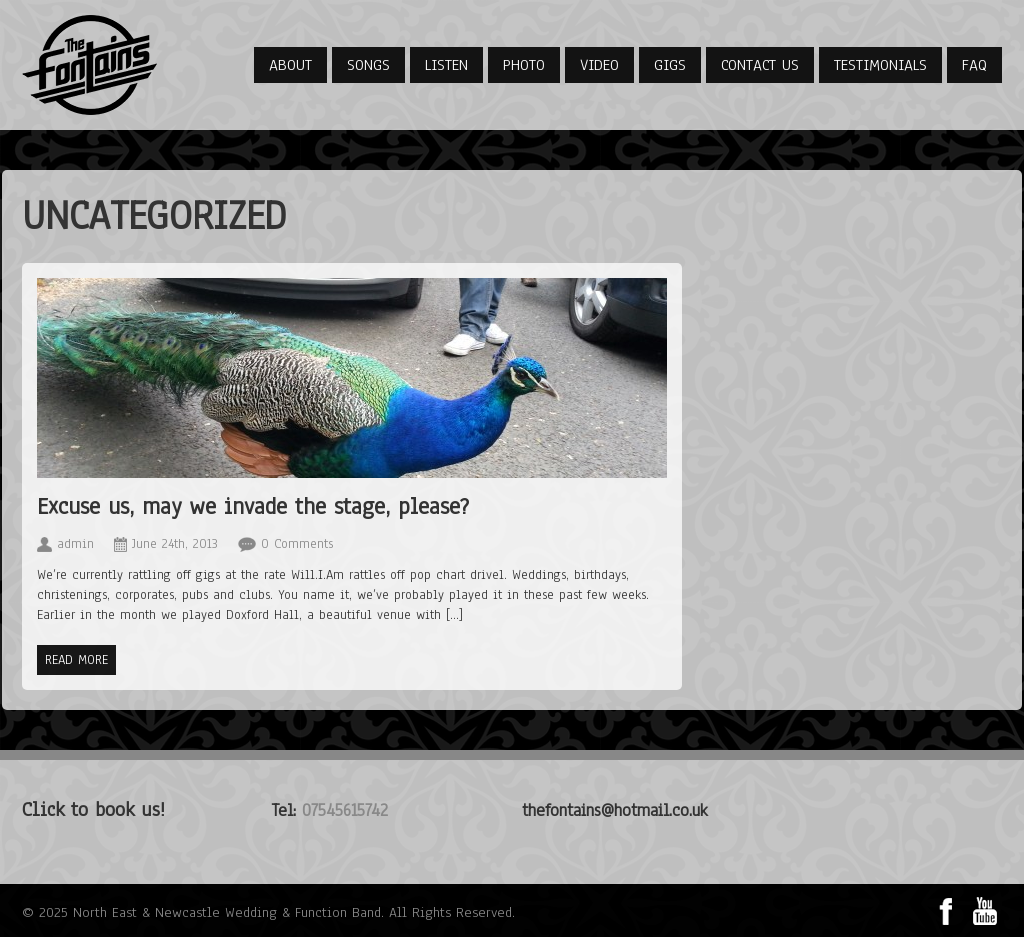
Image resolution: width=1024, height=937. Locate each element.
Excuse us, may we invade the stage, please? (253, 506)
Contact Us (760, 65)
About (290, 65)
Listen (446, 65)
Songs (368, 65)
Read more (76, 660)
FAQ (974, 65)
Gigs (670, 65)
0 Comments (297, 544)
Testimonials (880, 65)
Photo (524, 65)
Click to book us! (93, 809)
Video (599, 65)
